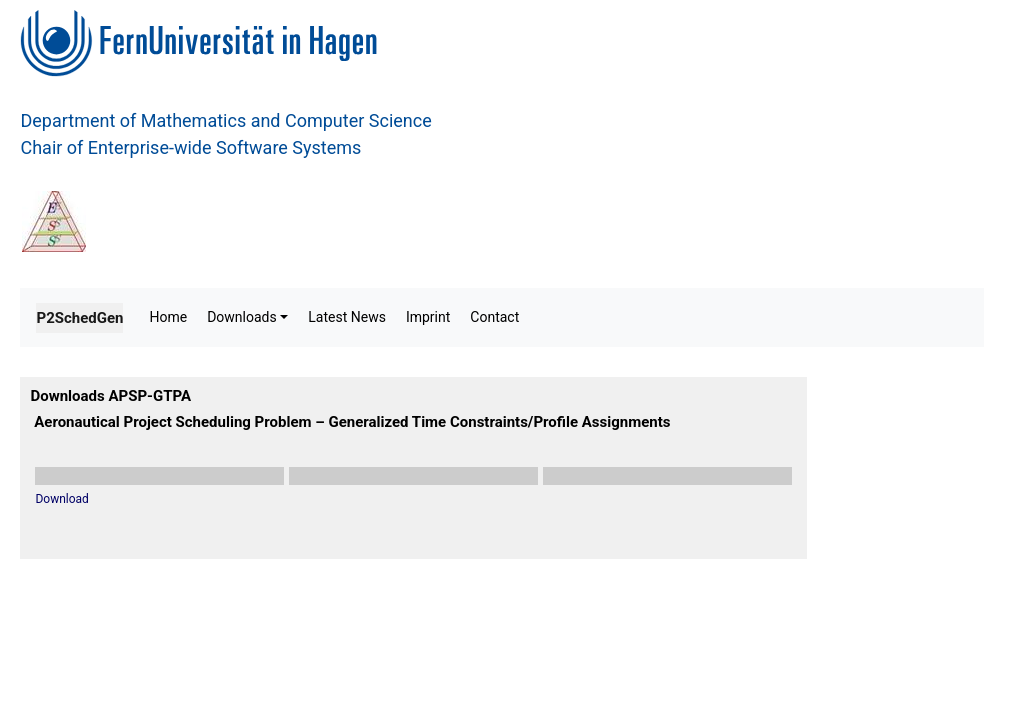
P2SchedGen (79, 318)
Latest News (347, 317)
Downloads (242, 317)
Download (61, 499)
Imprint (428, 317)
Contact (494, 317)
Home (168, 317)
